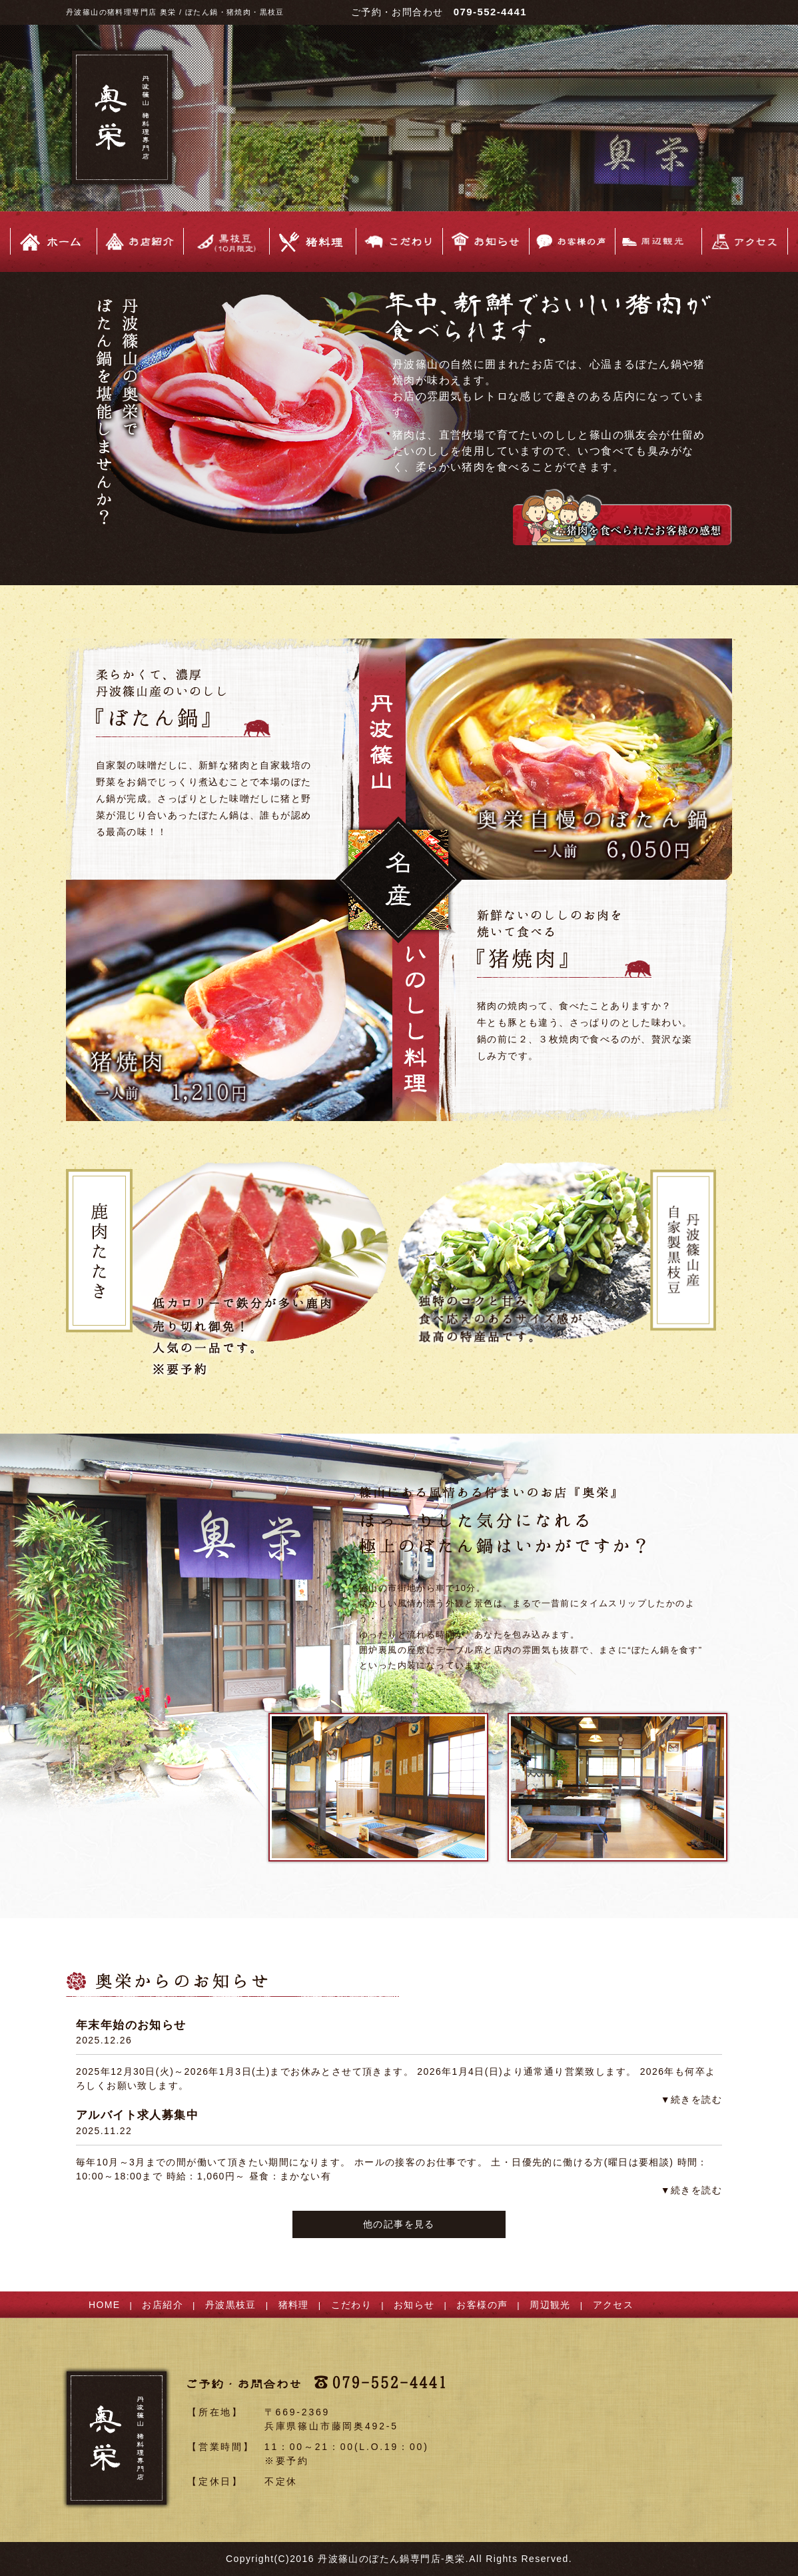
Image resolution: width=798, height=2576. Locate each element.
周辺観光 (550, 2304)
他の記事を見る (399, 2224)
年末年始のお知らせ (131, 2025)
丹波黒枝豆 (230, 2304)
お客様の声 (482, 2304)
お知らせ (414, 2304)
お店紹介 (162, 2304)
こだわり (351, 2304)
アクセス (613, 2304)
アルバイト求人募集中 (137, 2115)
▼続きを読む (691, 2099)
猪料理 (293, 2304)
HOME (105, 2304)
